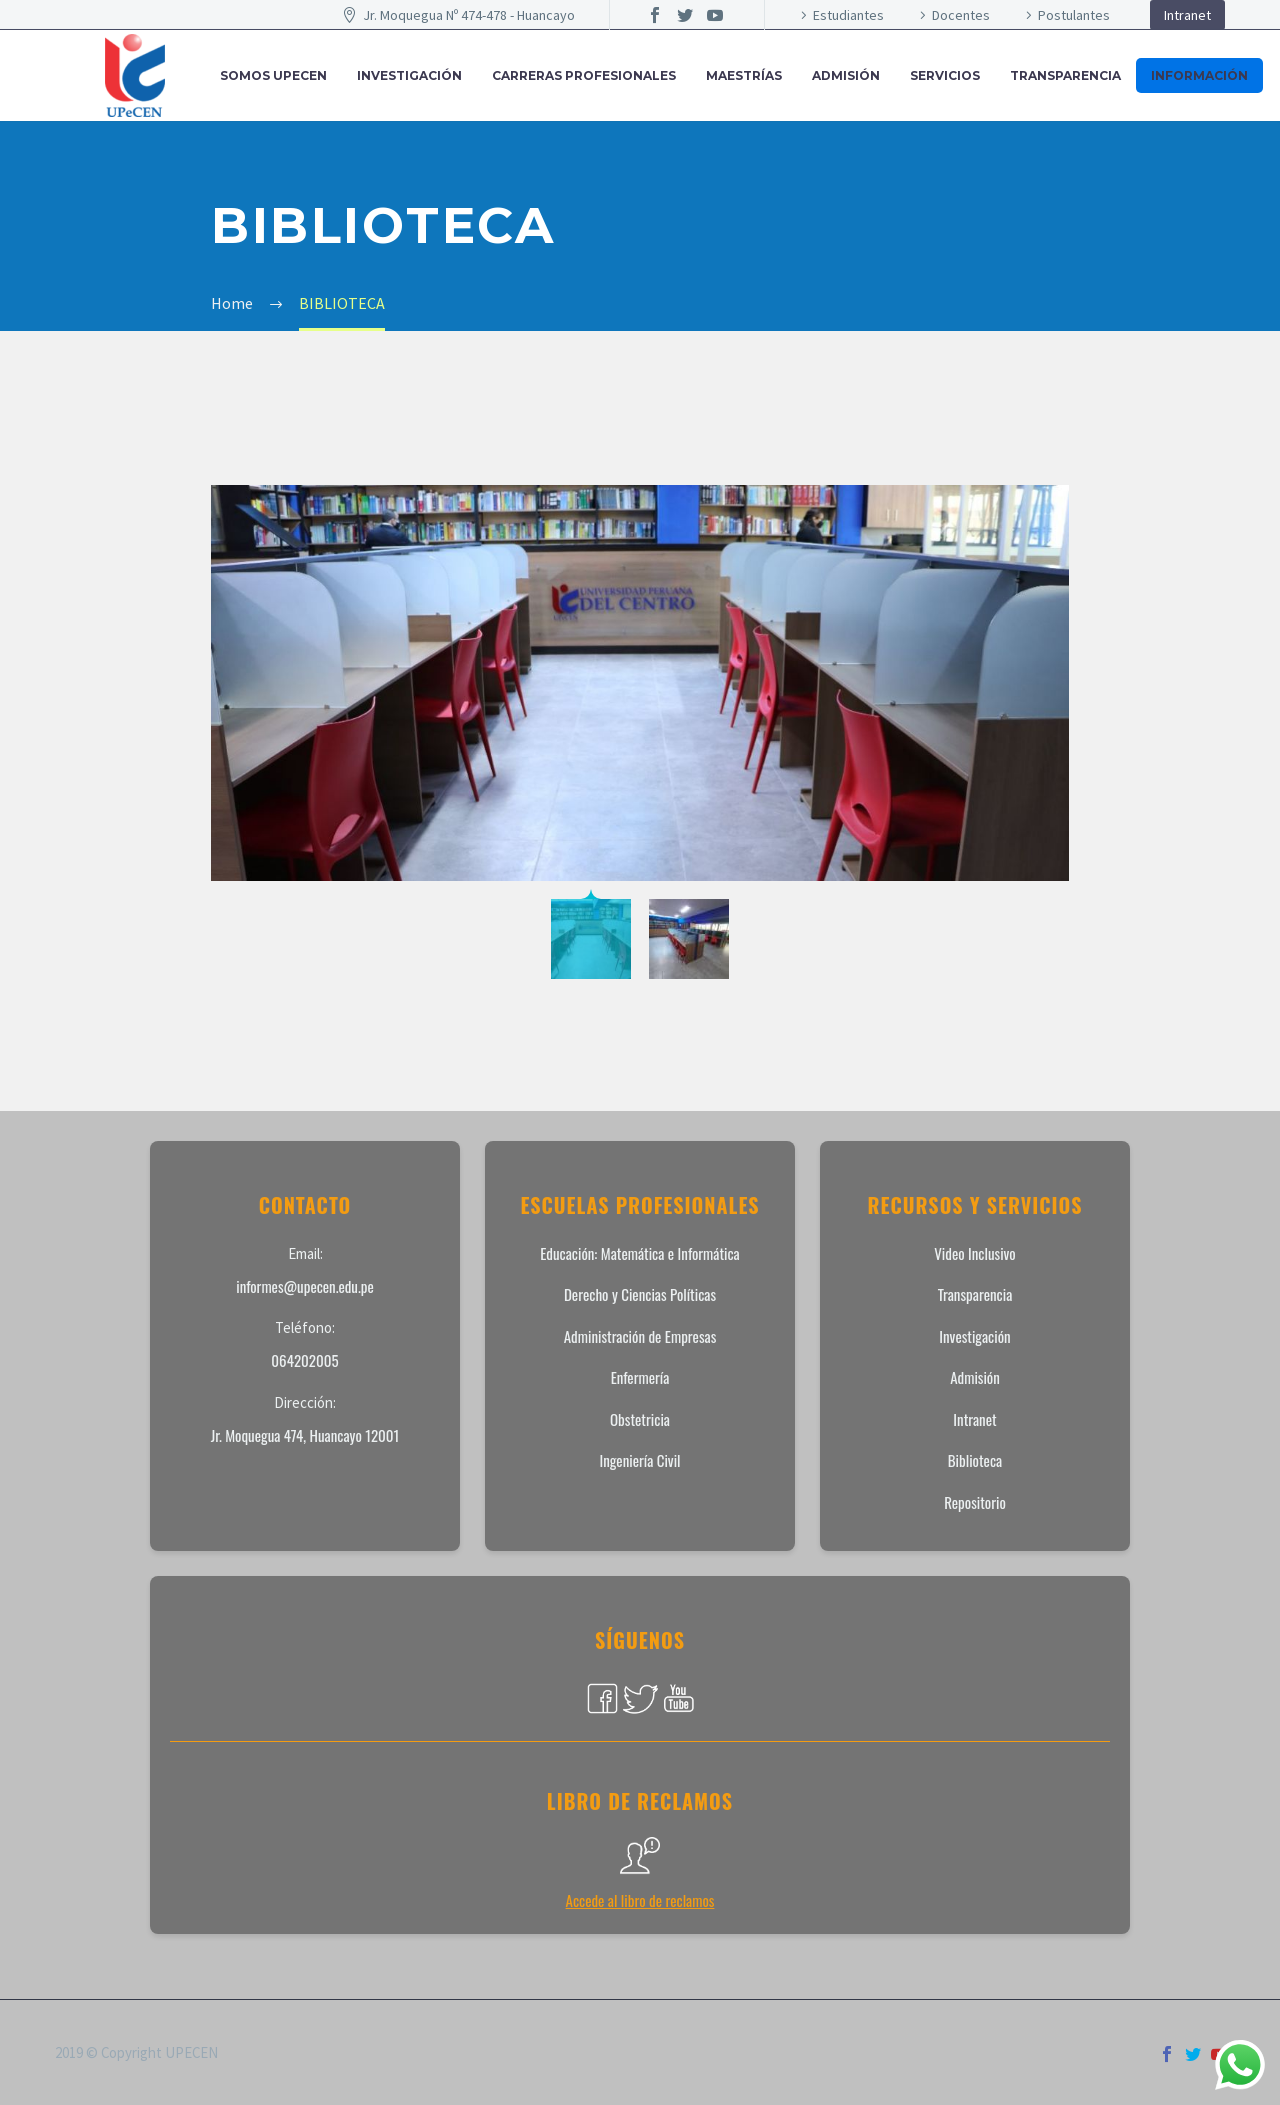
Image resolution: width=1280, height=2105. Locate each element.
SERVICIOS (945, 75)
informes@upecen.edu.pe (305, 1286)
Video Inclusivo (974, 1253)
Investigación (974, 1336)
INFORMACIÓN (1199, 75)
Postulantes (1074, 15)
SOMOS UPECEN (273, 75)
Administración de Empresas (640, 1336)
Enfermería (640, 1377)
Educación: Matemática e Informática (640, 1253)
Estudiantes (848, 15)
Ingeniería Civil (639, 1460)
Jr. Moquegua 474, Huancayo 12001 (305, 1435)
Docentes (961, 15)
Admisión (975, 1377)
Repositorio (975, 1502)
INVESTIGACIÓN (409, 75)
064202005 (304, 1360)
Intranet (1187, 15)
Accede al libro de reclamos (640, 1900)
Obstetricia (640, 1419)
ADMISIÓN (846, 75)
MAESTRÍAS (744, 75)
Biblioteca (975, 1460)
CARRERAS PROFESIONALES (584, 75)
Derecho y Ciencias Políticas (640, 1294)
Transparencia (1065, 75)
